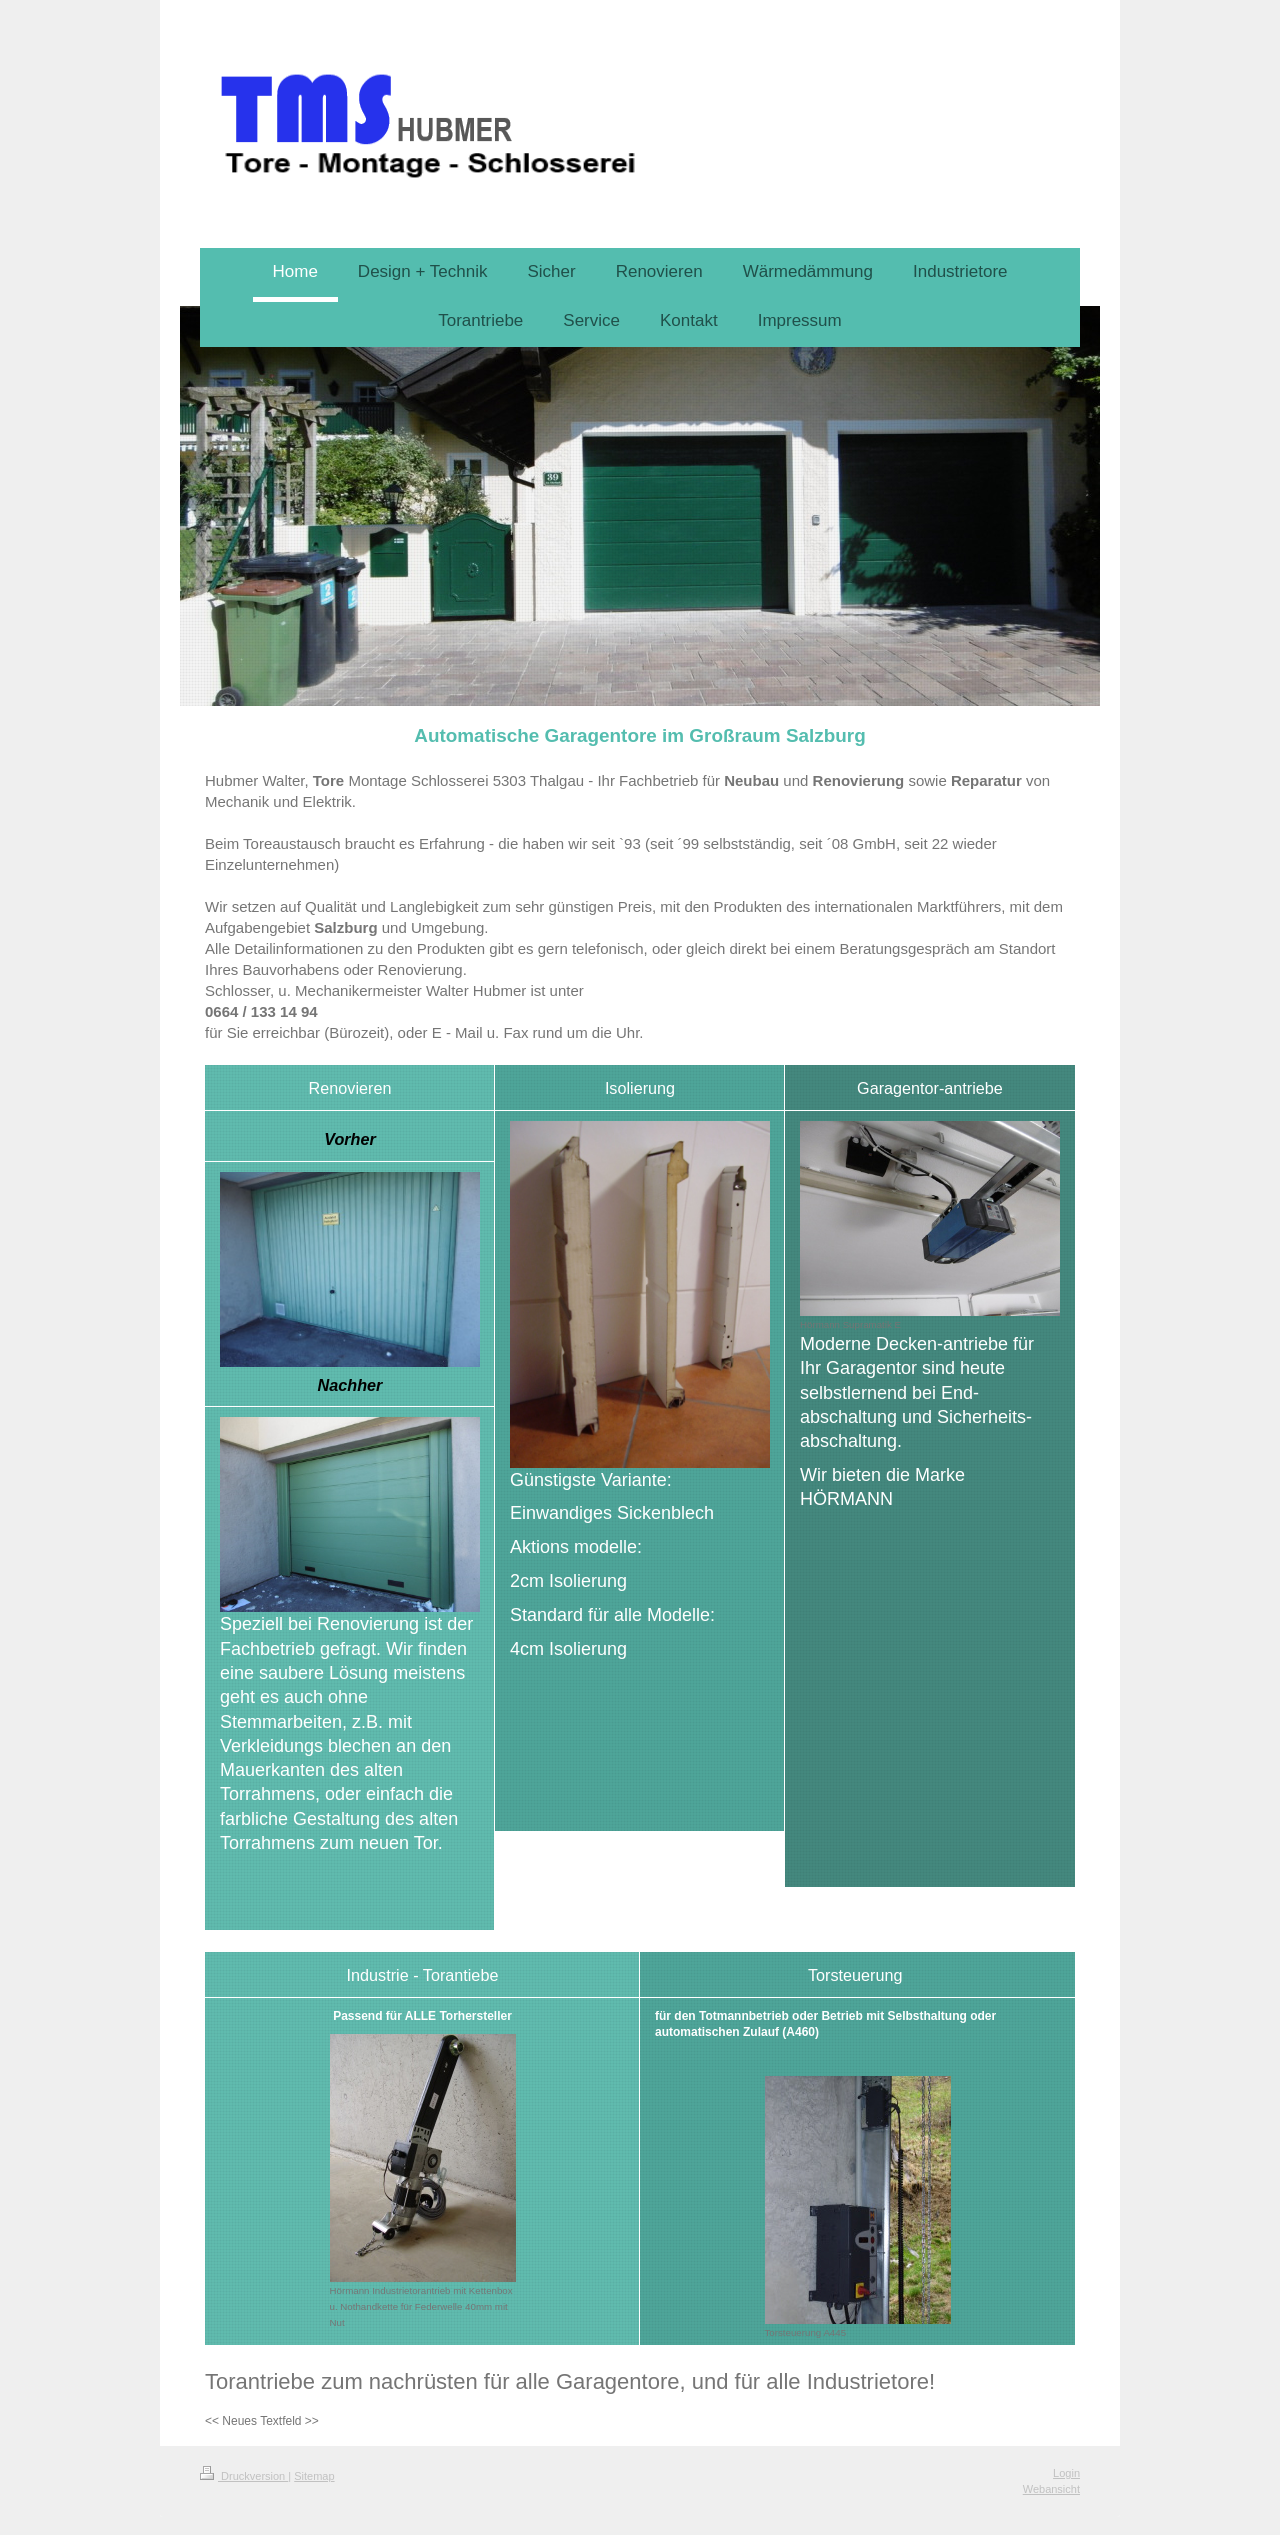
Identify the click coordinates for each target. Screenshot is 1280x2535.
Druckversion (244, 2476)
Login (1066, 2473)
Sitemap (314, 2476)
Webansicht (1051, 2489)
